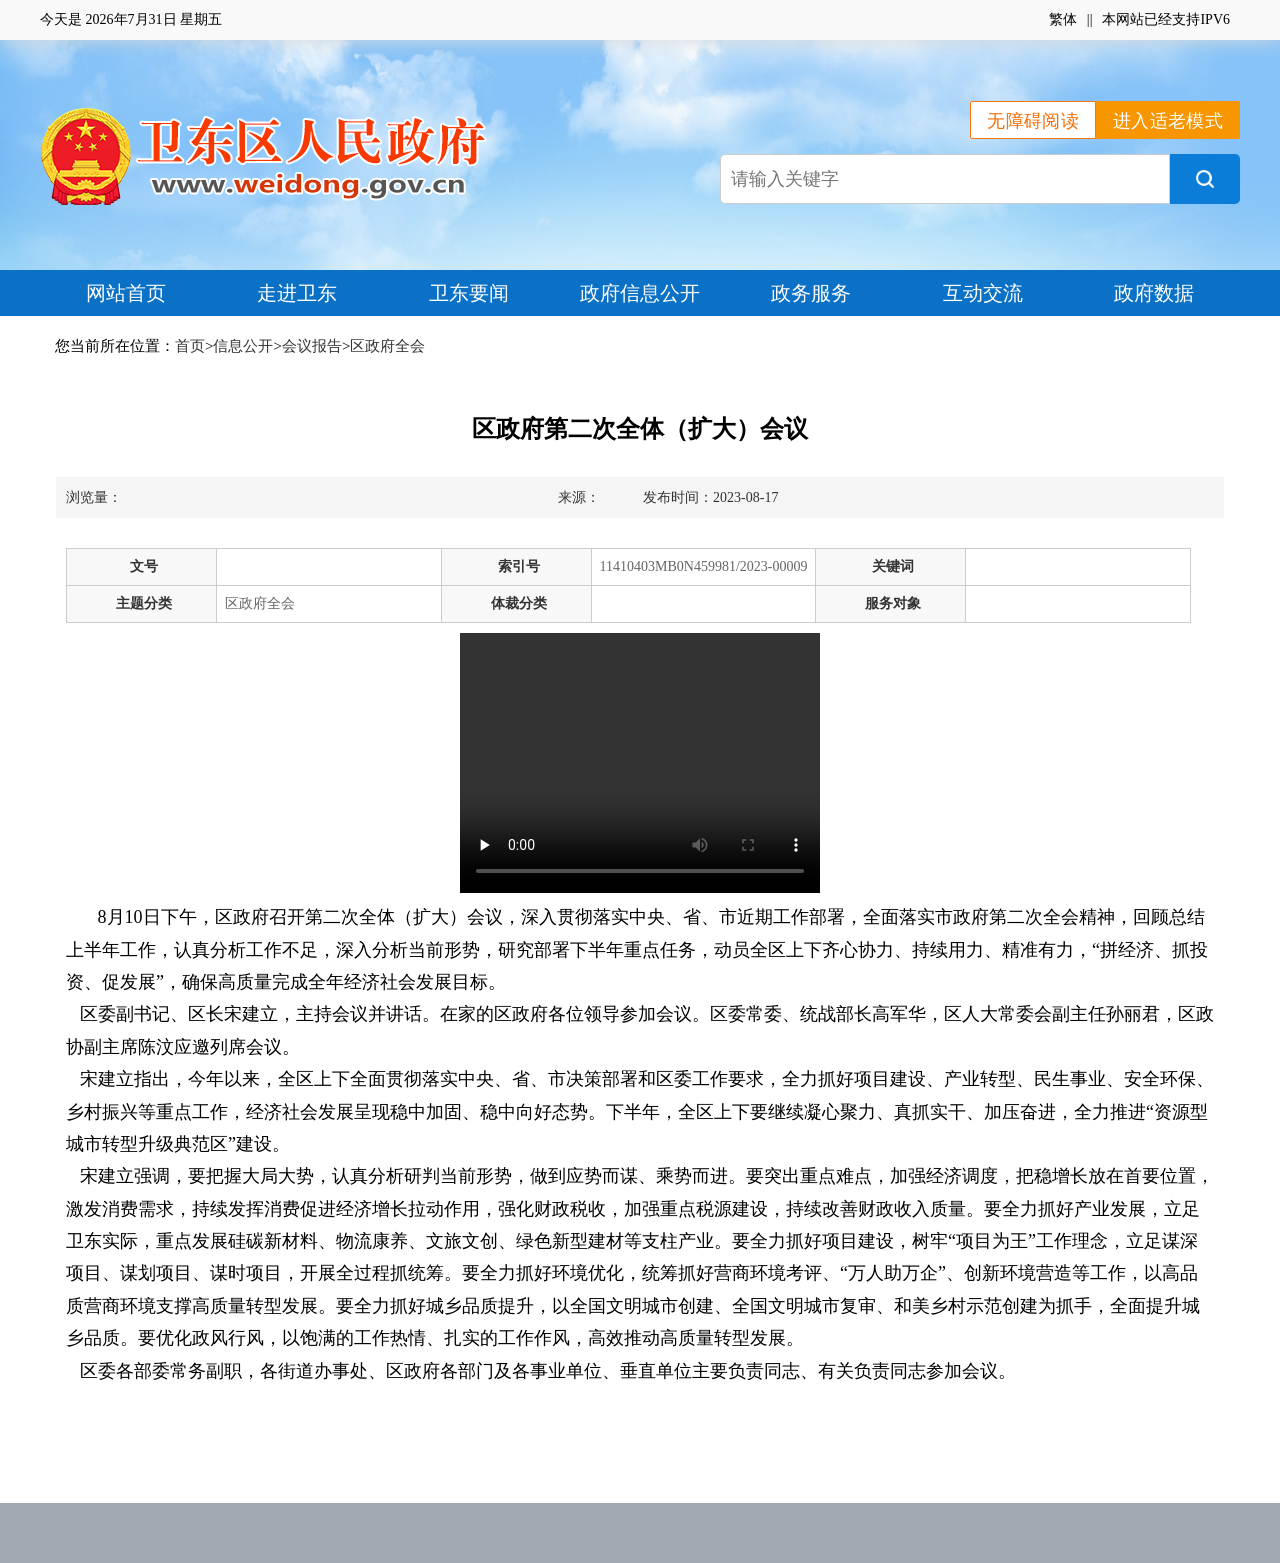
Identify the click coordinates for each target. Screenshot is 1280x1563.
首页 (190, 346)
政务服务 (811, 293)
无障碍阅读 (1033, 121)
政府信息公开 (640, 293)
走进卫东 (297, 293)
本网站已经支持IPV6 (1166, 19)
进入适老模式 (1168, 121)
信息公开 (243, 346)
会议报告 (312, 346)
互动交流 (983, 293)
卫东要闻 (469, 293)
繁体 (1063, 19)
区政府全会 (387, 346)
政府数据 (1154, 293)
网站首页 (126, 293)
